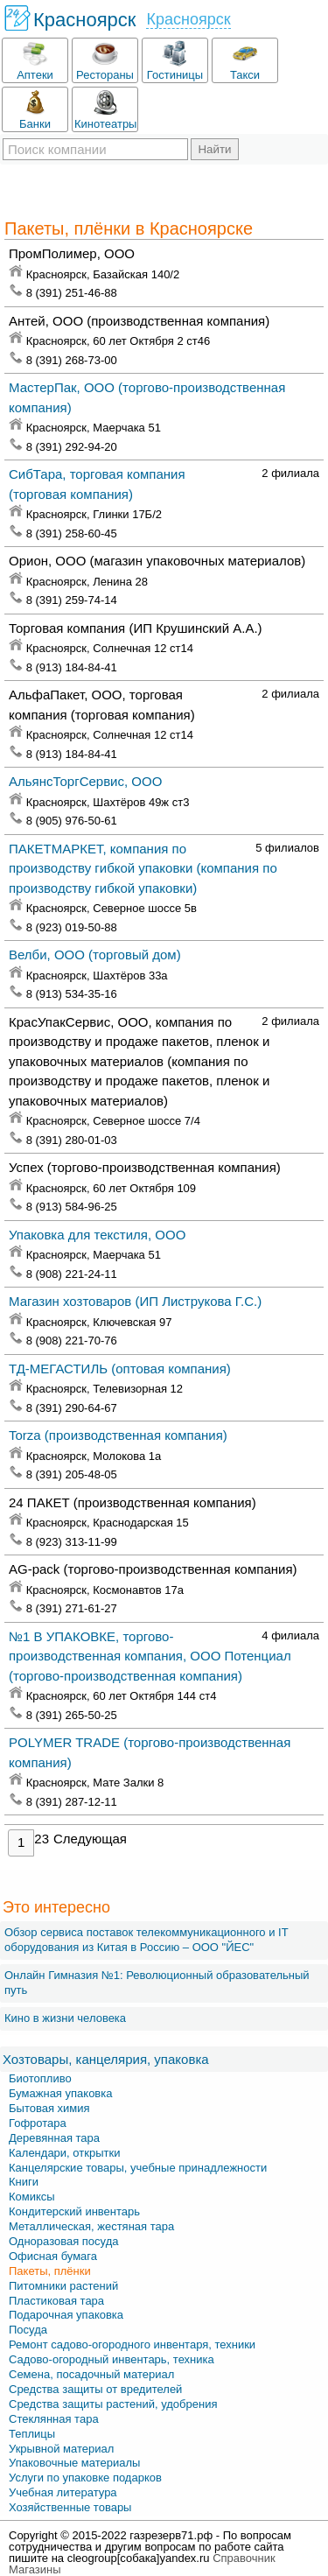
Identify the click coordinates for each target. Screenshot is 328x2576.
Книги (23, 2181)
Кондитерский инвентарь (74, 2211)
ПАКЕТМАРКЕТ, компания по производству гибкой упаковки (143, 868)
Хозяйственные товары (70, 2507)
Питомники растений (63, 2285)
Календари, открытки (64, 2152)
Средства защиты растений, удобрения (113, 2404)
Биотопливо (40, 2078)
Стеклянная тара (54, 2418)
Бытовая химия (49, 2108)
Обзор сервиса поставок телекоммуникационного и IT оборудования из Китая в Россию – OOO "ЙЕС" (146, 1940)
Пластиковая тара (56, 2300)
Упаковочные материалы (74, 2462)
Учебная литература (63, 2492)
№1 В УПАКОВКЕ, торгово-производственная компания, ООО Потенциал (150, 1656)
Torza (118, 1435)
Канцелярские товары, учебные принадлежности (138, 2167)
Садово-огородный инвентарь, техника (111, 2359)
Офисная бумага (53, 2256)
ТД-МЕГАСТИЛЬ (120, 1368)
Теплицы (32, 2433)
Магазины (35, 2569)
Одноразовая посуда (63, 2241)
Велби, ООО (95, 954)
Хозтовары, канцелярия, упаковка (106, 2059)
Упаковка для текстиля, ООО (97, 1234)
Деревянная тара (54, 2137)
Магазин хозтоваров (135, 1301)
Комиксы (32, 2196)
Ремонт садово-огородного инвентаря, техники (132, 2344)
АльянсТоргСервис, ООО (85, 781)
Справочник (244, 2558)
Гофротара (37, 2123)
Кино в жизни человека (65, 2018)
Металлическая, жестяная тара (91, 2226)
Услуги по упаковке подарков (85, 2477)
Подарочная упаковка (66, 2314)
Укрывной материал (61, 2448)
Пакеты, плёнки (50, 2271)
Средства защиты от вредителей (95, 2389)
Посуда (28, 2329)
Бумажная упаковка (60, 2093)
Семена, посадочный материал (91, 2374)
